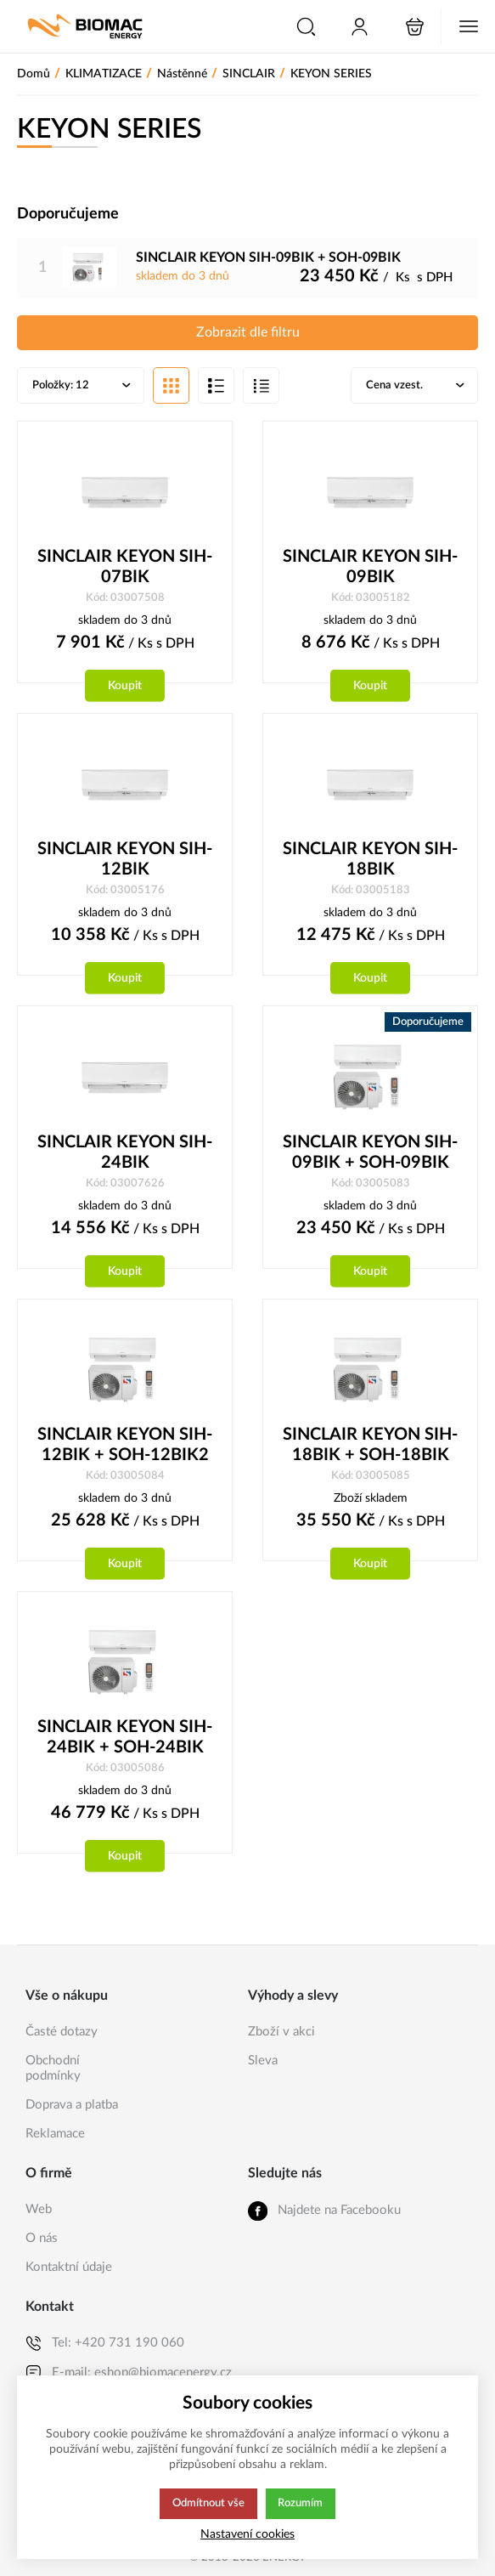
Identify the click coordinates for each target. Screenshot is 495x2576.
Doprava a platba (71, 2104)
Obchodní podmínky (53, 2068)
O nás (41, 2238)
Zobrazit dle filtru (248, 333)
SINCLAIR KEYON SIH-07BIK (124, 568)
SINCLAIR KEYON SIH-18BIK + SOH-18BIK (370, 1449)
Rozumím (301, 2504)
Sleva (263, 2060)
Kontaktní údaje (68, 2267)
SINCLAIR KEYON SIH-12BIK (124, 861)
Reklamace (55, 2133)
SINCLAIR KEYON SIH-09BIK (370, 568)
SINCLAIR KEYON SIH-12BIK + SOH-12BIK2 (124, 1449)
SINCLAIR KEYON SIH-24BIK (124, 1156)
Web (38, 2209)
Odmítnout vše (208, 2504)
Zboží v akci (281, 2031)
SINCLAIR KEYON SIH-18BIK (370, 861)
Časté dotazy (61, 2031)
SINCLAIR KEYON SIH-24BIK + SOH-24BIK (124, 1742)
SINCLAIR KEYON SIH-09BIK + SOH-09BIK (370, 1156)
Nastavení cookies (247, 2534)
